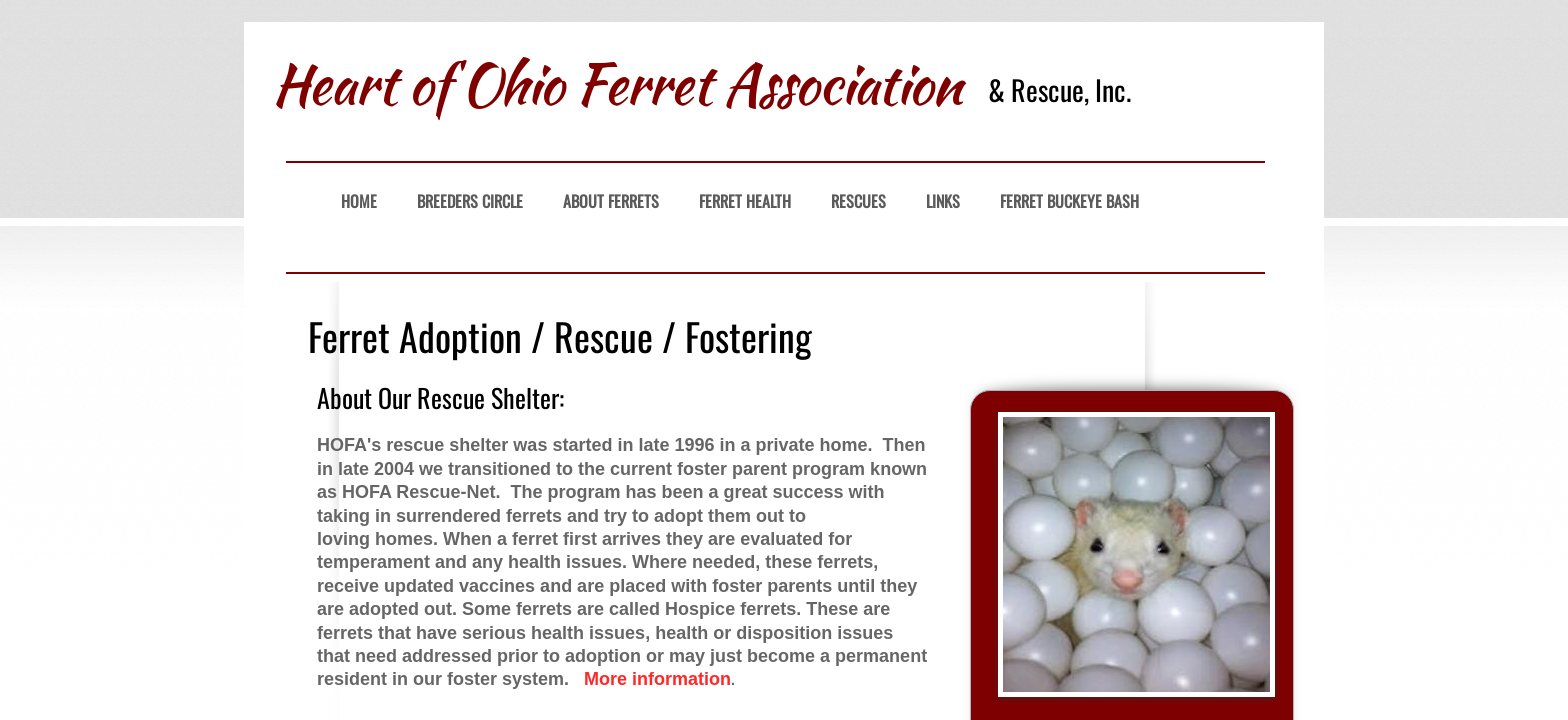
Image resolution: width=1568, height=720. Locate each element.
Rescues (858, 201)
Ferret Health (745, 201)
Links (943, 201)
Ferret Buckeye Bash (1069, 201)
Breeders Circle (470, 201)
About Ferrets (611, 201)
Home (359, 201)
